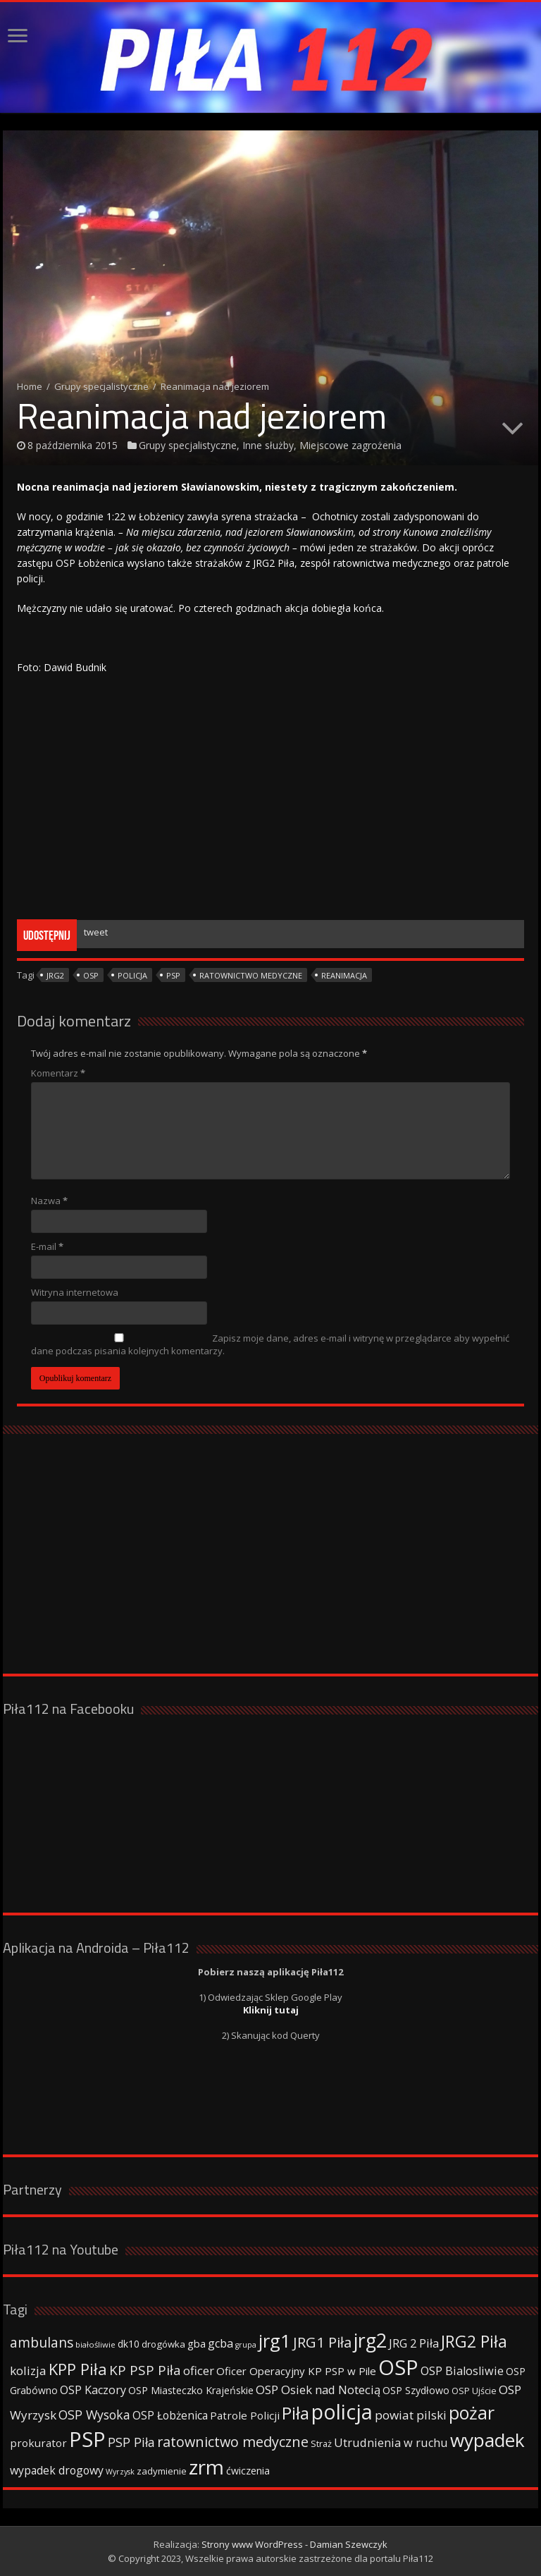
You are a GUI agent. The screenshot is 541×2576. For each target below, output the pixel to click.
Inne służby (268, 445)
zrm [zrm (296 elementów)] (206, 2466)
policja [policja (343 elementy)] (342, 2411)
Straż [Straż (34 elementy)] (321, 2443)
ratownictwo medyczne (250, 975)
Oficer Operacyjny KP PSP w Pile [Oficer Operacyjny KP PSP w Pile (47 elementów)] (296, 2371)
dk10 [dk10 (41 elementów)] (128, 2343)
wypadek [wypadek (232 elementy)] (487, 2440)
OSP (91, 975)
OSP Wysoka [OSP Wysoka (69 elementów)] (94, 2414)
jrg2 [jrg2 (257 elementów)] (370, 2340)
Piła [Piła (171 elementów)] (295, 2412)
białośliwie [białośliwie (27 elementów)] (95, 2344)
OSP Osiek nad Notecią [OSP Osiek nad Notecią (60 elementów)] (318, 2389)
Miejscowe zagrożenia (350, 445)
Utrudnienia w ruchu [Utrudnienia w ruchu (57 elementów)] (391, 2443)
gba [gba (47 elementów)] (196, 2343)
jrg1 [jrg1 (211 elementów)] (275, 2341)
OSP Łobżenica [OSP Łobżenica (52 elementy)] (170, 2415)
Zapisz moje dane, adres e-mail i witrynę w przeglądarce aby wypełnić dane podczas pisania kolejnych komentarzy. (270, 1344)
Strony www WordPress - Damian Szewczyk (294, 2544)
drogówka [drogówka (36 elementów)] (163, 2344)
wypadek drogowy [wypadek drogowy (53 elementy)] (57, 2470)
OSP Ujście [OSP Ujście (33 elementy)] (474, 2391)
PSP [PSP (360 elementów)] (87, 2439)
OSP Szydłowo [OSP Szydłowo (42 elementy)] (416, 2390)
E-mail (47, 1246)
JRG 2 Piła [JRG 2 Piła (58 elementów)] (414, 2343)
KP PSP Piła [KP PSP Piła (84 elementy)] (145, 2370)
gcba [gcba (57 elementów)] (220, 2343)
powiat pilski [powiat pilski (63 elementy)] (411, 2415)
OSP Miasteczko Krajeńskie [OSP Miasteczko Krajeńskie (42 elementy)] (191, 2390)
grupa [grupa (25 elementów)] (245, 2345)
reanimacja (344, 975)
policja (132, 975)
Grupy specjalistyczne (101, 386)
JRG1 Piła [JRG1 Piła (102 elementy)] (322, 2342)
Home (29, 386)
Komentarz (58, 1073)
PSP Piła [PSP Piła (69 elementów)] (131, 2442)
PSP (173, 975)
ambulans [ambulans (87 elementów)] (41, 2342)
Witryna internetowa (74, 1292)
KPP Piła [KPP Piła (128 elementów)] (78, 2369)
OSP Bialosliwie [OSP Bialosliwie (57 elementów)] (462, 2371)
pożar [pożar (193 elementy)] (472, 2412)
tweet (96, 932)
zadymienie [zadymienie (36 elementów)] (162, 2471)
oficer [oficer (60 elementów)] (198, 2370)
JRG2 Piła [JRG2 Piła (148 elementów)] (474, 2342)
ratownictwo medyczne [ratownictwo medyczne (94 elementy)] (233, 2441)
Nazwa (49, 1200)
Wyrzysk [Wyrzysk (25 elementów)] (120, 2472)
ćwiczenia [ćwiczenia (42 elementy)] (248, 2470)
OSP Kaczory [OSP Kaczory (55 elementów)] (93, 2390)
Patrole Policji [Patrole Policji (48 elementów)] (245, 2415)
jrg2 (55, 975)
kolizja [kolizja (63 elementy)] (28, 2370)
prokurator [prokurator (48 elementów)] (38, 2443)
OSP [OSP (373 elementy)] (398, 2367)
